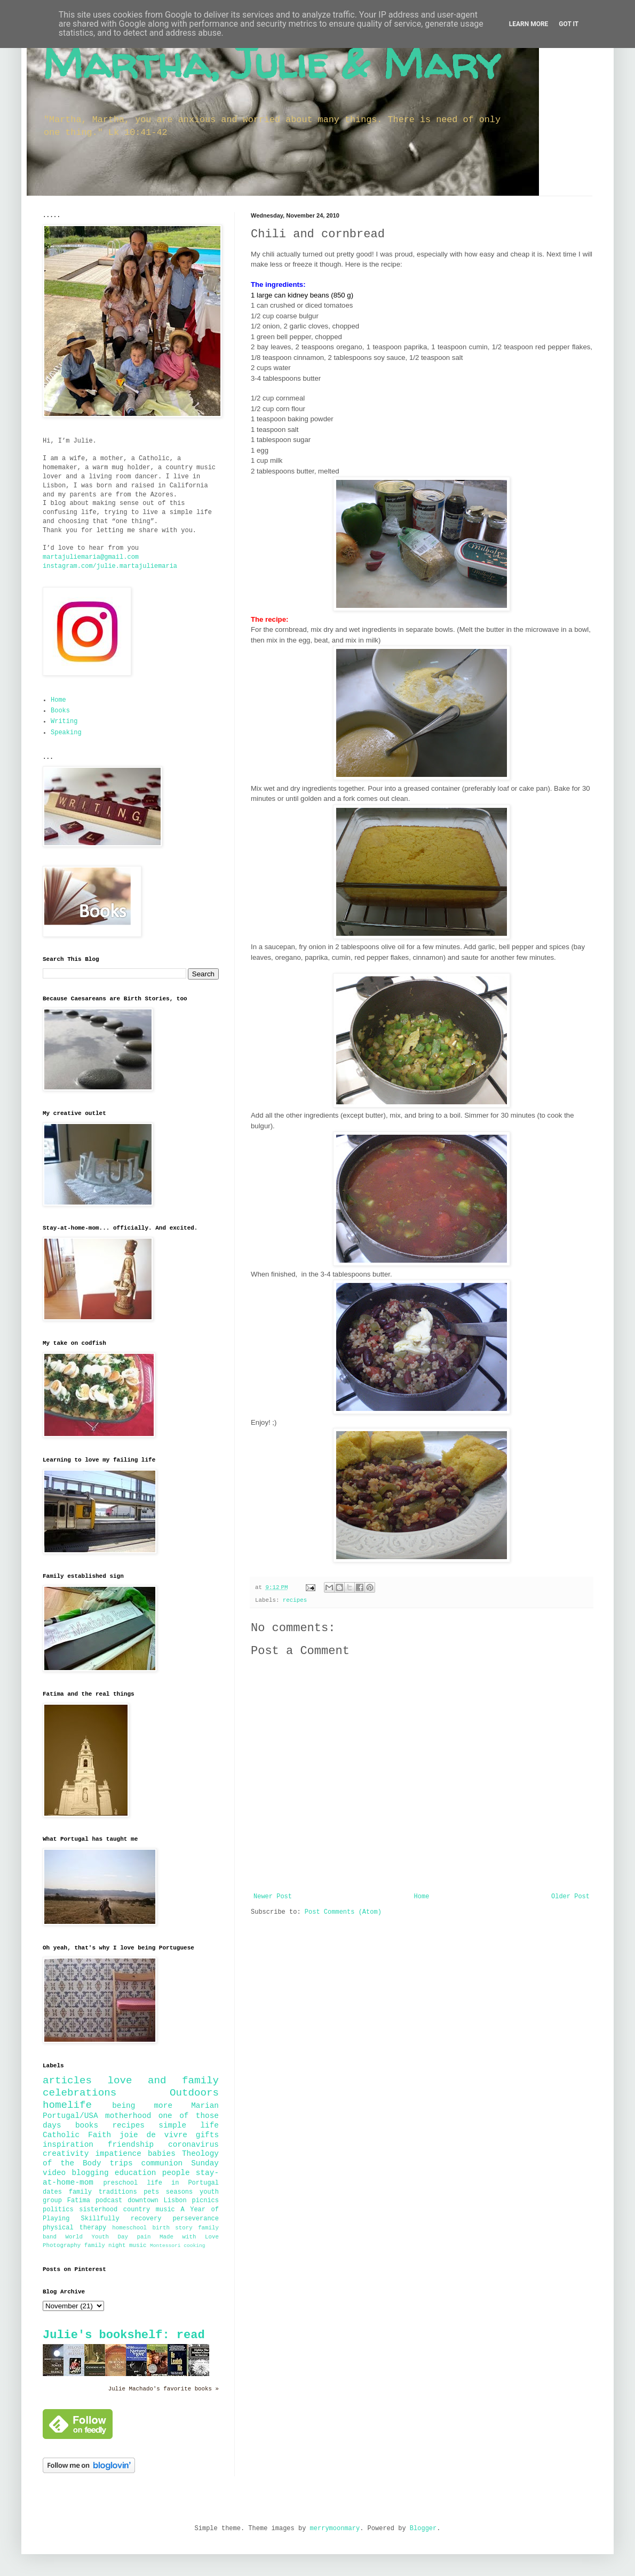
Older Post (570, 1896)
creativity (66, 2153)
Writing (64, 721)
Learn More (529, 24)
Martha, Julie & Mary (271, 63)
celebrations (79, 2093)
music (137, 2245)
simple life (188, 2125)
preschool (120, 2183)
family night (105, 2245)
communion (162, 2163)
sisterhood (98, 2209)
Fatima (78, 2200)
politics (58, 2209)
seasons (179, 2192)
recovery (146, 2218)
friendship (131, 2144)
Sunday (205, 2163)
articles (67, 2081)
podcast (109, 2200)
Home (422, 1896)
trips (120, 2163)
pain (144, 2237)
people (176, 2173)
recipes (295, 1600)
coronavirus (193, 2144)
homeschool (129, 2228)
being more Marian (165, 2105)
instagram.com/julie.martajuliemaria (110, 566)
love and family (163, 2081)
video (54, 2173)
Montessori (165, 2246)
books (86, 2125)
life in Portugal (183, 2183)
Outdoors (194, 2093)
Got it (568, 24)
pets (151, 2192)
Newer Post (272, 1896)
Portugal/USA (70, 2116)
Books (60, 711)
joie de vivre (153, 2135)
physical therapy (74, 2228)
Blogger (423, 2528)
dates (52, 2192)
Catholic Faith (77, 2135)
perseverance (196, 2218)
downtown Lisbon (157, 2200)
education (135, 2173)
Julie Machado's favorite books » (163, 2389)
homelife (67, 2105)
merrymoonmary (335, 2528)
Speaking (66, 732)
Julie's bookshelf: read (124, 2335)
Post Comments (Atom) (343, 1912)
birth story (173, 2228)
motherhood (128, 2116)
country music (149, 2209)
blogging (90, 2173)
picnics (205, 2200)
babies (162, 2153)
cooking (194, 2246)
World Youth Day (97, 2237)
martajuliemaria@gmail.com (91, 557)
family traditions (103, 2192)
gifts (207, 2135)
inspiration (68, 2144)
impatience (118, 2153)
